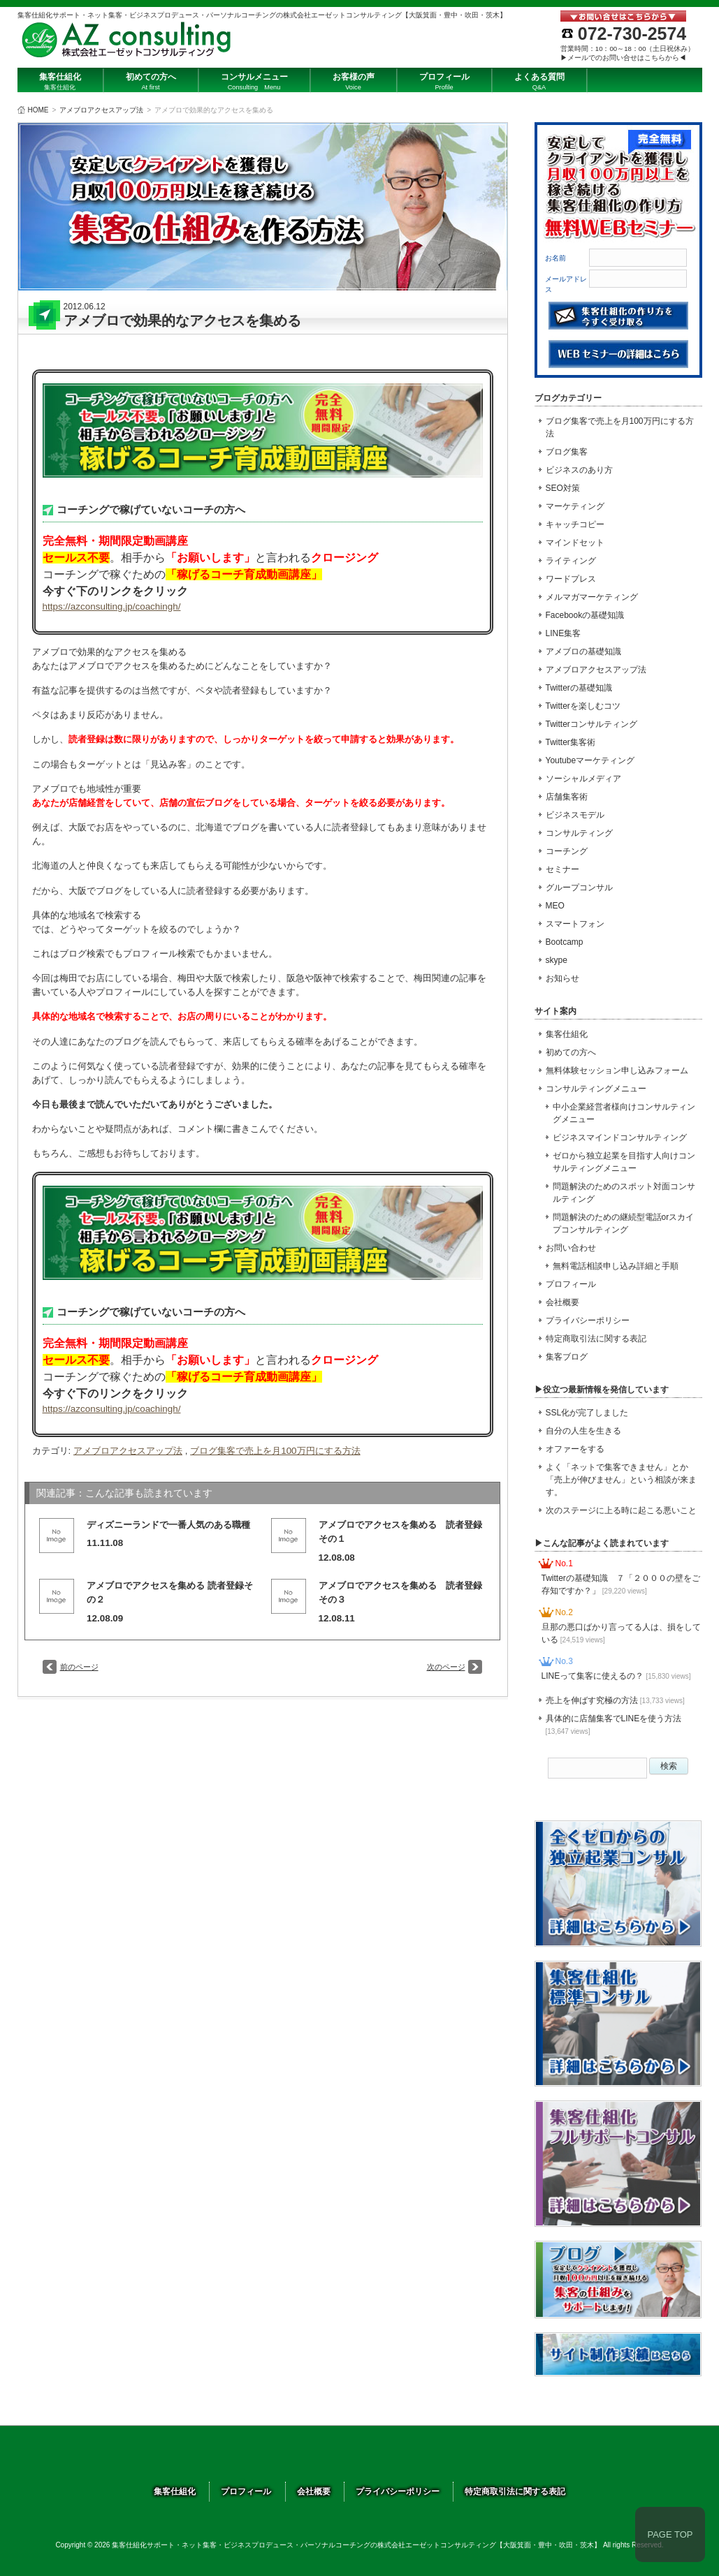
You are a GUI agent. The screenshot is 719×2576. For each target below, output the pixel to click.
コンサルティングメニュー (596, 1089)
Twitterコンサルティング (591, 724)
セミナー (562, 869)
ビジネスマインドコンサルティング (620, 1137)
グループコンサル (579, 887)
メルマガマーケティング (592, 597)
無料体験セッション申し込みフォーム (617, 1070)
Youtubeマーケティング (590, 760)
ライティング (571, 561)
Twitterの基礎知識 (579, 688)
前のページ (79, 1667)
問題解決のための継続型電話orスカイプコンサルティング (624, 1223)
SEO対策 (563, 488)
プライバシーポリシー (588, 1320)
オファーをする (575, 1449)
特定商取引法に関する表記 (596, 1339)
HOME (38, 110)
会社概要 (562, 1302)
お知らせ (562, 978)
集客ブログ (567, 1357)
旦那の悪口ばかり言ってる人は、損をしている (621, 1633)
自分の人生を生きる (583, 1431)
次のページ (446, 1667)
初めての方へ (571, 1052)
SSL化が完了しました (587, 1413)
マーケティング (575, 506)
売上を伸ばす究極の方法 (615, 1700)
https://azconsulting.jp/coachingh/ (112, 606)
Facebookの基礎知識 (585, 615)
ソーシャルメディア (583, 778)
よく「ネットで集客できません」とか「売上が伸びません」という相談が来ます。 (621, 1479)
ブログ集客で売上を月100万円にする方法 (275, 1450)
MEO (555, 906)
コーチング (567, 851)
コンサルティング (579, 833)
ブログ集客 (567, 452)
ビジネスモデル (575, 815)
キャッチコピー (575, 524)
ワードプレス (571, 579)
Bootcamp (564, 942)
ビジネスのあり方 (579, 470)
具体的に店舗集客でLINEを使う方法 (614, 1724)
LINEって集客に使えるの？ (616, 1676)
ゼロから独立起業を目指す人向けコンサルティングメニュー (624, 1162)
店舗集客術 (567, 797)
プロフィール (571, 1284)
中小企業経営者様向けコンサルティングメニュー (624, 1113)
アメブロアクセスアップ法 (101, 110)
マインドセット (575, 542)
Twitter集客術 (570, 742)
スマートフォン (575, 924)
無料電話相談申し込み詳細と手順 (615, 1266)
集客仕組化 (567, 1034)
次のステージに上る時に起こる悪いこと (621, 1510)
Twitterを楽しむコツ (583, 706)
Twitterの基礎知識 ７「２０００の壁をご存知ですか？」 (621, 1584)
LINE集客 (563, 633)
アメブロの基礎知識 (583, 651)
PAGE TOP (669, 2534)
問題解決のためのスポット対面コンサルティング (624, 1193)
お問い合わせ (571, 1248)
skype (556, 960)
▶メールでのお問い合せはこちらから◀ (623, 57)
